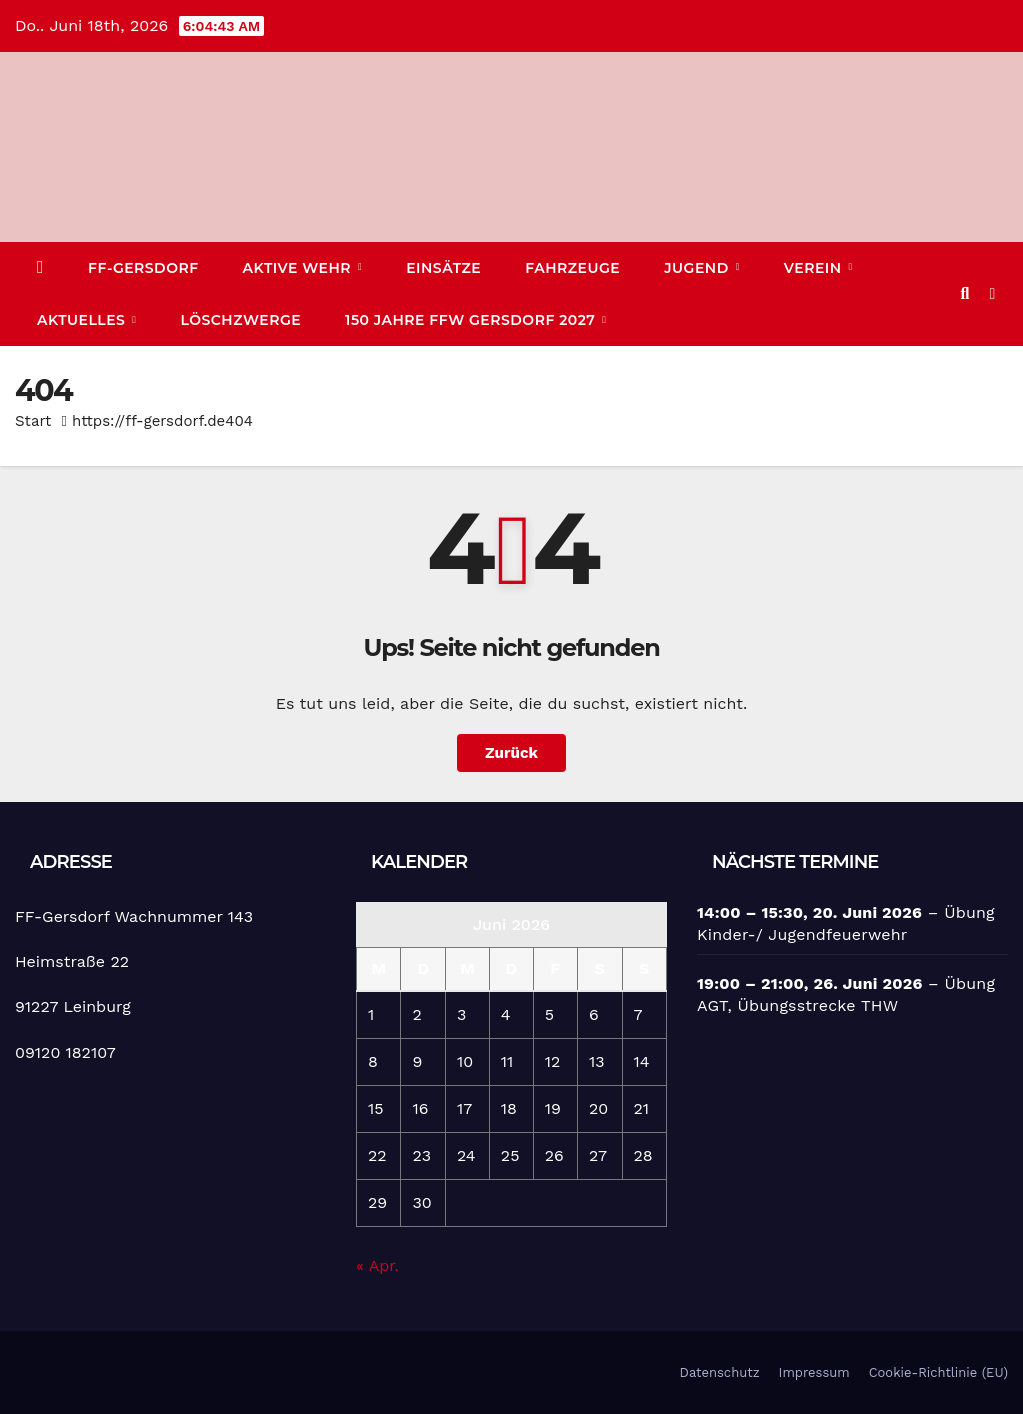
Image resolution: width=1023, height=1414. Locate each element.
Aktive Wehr (299, 268)
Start (33, 421)
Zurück (511, 753)
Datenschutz (720, 1372)
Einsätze (443, 268)
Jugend (698, 268)
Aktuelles (83, 320)
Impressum (814, 1372)
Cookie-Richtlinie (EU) (938, 1372)
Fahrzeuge (572, 268)
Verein (815, 268)
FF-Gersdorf (143, 268)
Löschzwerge (240, 320)
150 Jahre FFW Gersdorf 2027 (472, 320)
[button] (964, 293)
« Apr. (377, 1265)
